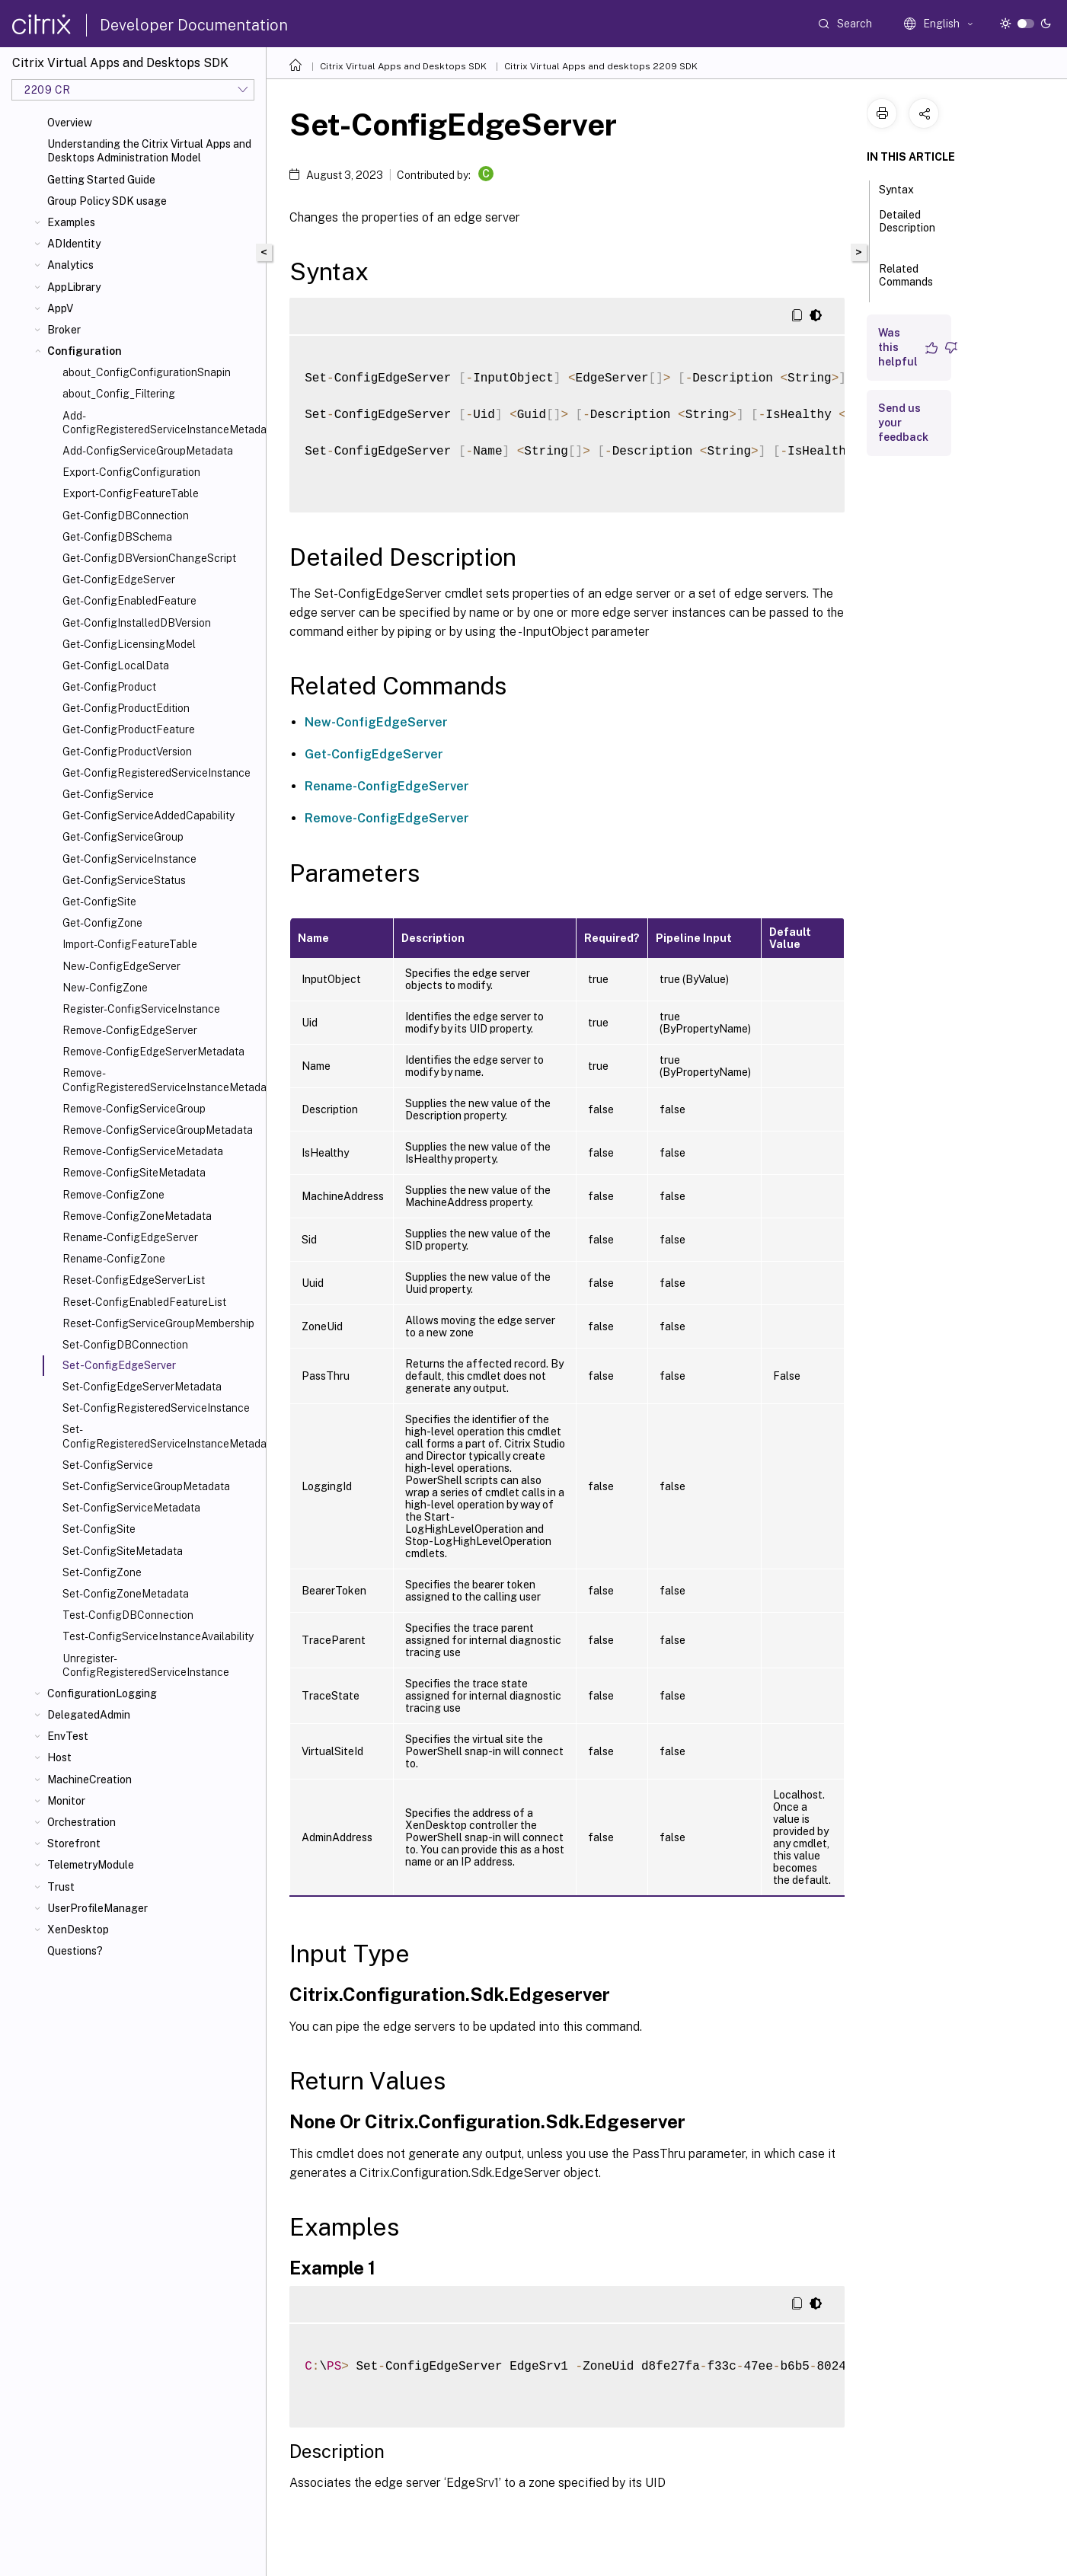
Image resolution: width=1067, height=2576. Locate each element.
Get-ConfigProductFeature (128, 729)
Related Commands (906, 282)
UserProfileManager (97, 1908)
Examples (71, 222)
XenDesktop (78, 1929)
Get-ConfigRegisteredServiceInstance (156, 773)
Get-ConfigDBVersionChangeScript (149, 558)
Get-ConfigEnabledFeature (129, 601)
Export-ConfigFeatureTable (130, 493)
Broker (64, 330)
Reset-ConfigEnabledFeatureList (144, 1302)
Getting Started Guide (101, 180)
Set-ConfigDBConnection (125, 1345)
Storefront (74, 1843)
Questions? (75, 1951)
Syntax (905, 188)
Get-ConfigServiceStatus (124, 880)
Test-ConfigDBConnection (127, 1615)
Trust (61, 1887)
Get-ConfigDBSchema (117, 537)
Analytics (70, 265)
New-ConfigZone (105, 988)
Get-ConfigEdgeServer (118, 579)
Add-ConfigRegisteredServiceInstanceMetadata (161, 423)
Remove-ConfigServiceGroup (134, 1109)
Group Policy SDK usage (107, 201)
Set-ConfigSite (99, 1529)
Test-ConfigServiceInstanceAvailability (158, 1636)
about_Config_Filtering (118, 394)
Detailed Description (907, 228)
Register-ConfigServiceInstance (141, 1009)
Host (59, 1757)
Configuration (84, 351)
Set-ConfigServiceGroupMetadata (146, 1486)
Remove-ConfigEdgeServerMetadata (153, 1051)
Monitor (66, 1801)
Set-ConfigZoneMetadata (125, 1594)
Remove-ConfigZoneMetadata (137, 1216)
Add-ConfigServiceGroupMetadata (147, 451)
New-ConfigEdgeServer (121, 966)
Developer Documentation (194, 25)
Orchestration (81, 1822)
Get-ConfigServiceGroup (123, 837)
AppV (60, 308)
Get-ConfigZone (102, 923)
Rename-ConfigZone (113, 1259)
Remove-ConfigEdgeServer (129, 1030)
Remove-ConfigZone (113, 1195)
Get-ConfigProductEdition (126, 708)
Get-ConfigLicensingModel (129, 644)
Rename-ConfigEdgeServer (130, 1237)
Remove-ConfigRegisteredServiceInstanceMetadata (161, 1080)
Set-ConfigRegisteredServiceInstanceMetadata (161, 1436)
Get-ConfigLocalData (115, 665)
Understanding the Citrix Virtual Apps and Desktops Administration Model (149, 151)
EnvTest (67, 1736)
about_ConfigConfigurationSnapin (146, 372)
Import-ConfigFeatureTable (129, 944)
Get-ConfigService (108, 794)
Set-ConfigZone (102, 1572)
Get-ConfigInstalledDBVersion (136, 623)
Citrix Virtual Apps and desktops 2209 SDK (601, 66)
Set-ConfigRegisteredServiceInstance (156, 1408)
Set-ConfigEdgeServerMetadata (142, 1387)
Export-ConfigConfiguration (131, 472)
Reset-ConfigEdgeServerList (133, 1280)
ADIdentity (74, 244)
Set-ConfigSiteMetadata (122, 1551)
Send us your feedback (903, 422)
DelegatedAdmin (88, 1715)
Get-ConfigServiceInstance (129, 859)
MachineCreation (89, 1779)
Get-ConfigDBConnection (125, 515)
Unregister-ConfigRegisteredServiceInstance (145, 1665)
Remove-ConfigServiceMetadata (142, 1151)
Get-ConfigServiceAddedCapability (148, 815)
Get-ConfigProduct (109, 687)
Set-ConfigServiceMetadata (131, 1508)
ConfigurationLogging (102, 1693)
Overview (69, 123)
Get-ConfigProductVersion (127, 751)
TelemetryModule (90, 1865)
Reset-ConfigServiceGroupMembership (158, 1323)
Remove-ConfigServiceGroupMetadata (157, 1130)
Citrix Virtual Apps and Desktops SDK (403, 66)
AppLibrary (74, 287)
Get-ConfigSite (99, 901)
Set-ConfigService (107, 1465)
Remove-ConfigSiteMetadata (134, 1173)
